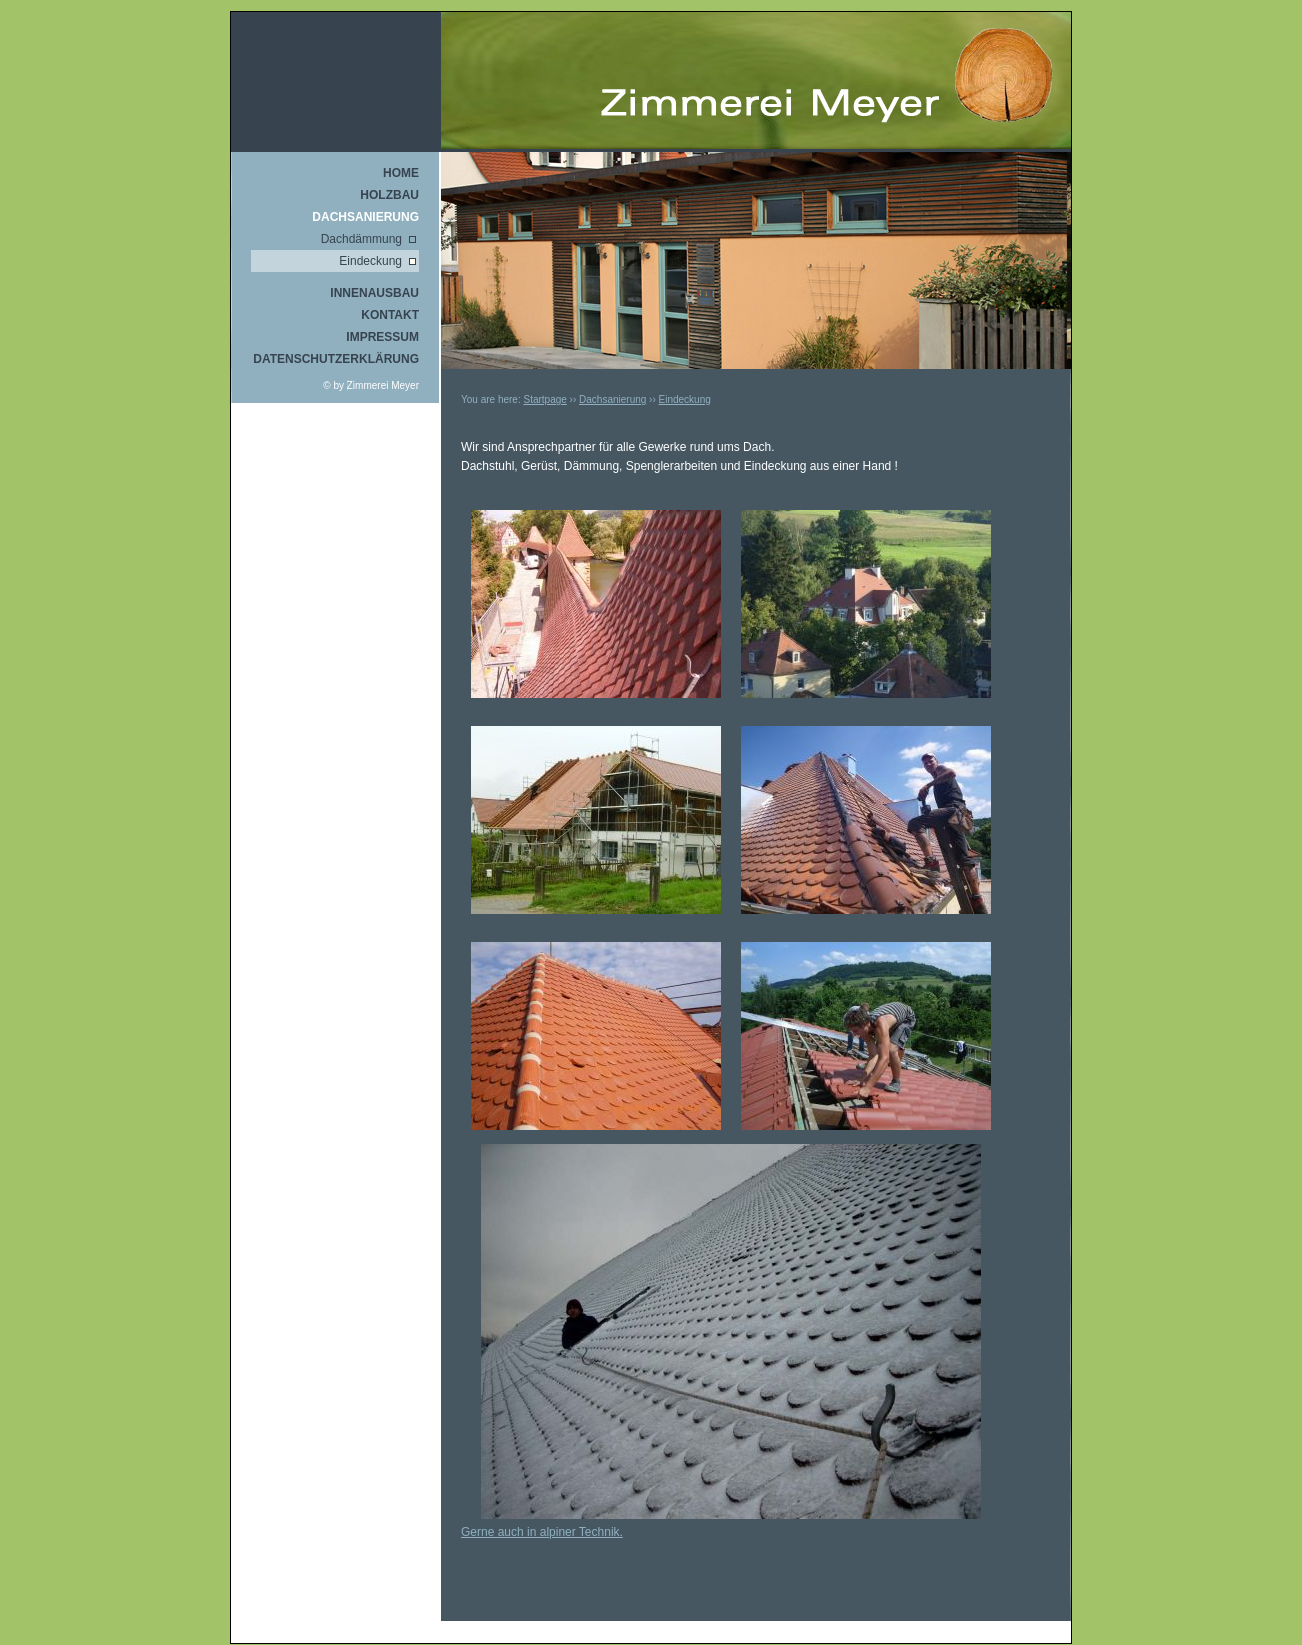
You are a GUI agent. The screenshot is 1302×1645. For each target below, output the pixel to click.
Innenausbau (374, 293)
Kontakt (390, 315)
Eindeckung (370, 261)
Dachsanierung (365, 217)
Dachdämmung (361, 239)
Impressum (382, 337)
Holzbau (389, 195)
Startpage (544, 399)
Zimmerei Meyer (383, 385)
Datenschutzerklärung (336, 359)
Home (401, 173)
